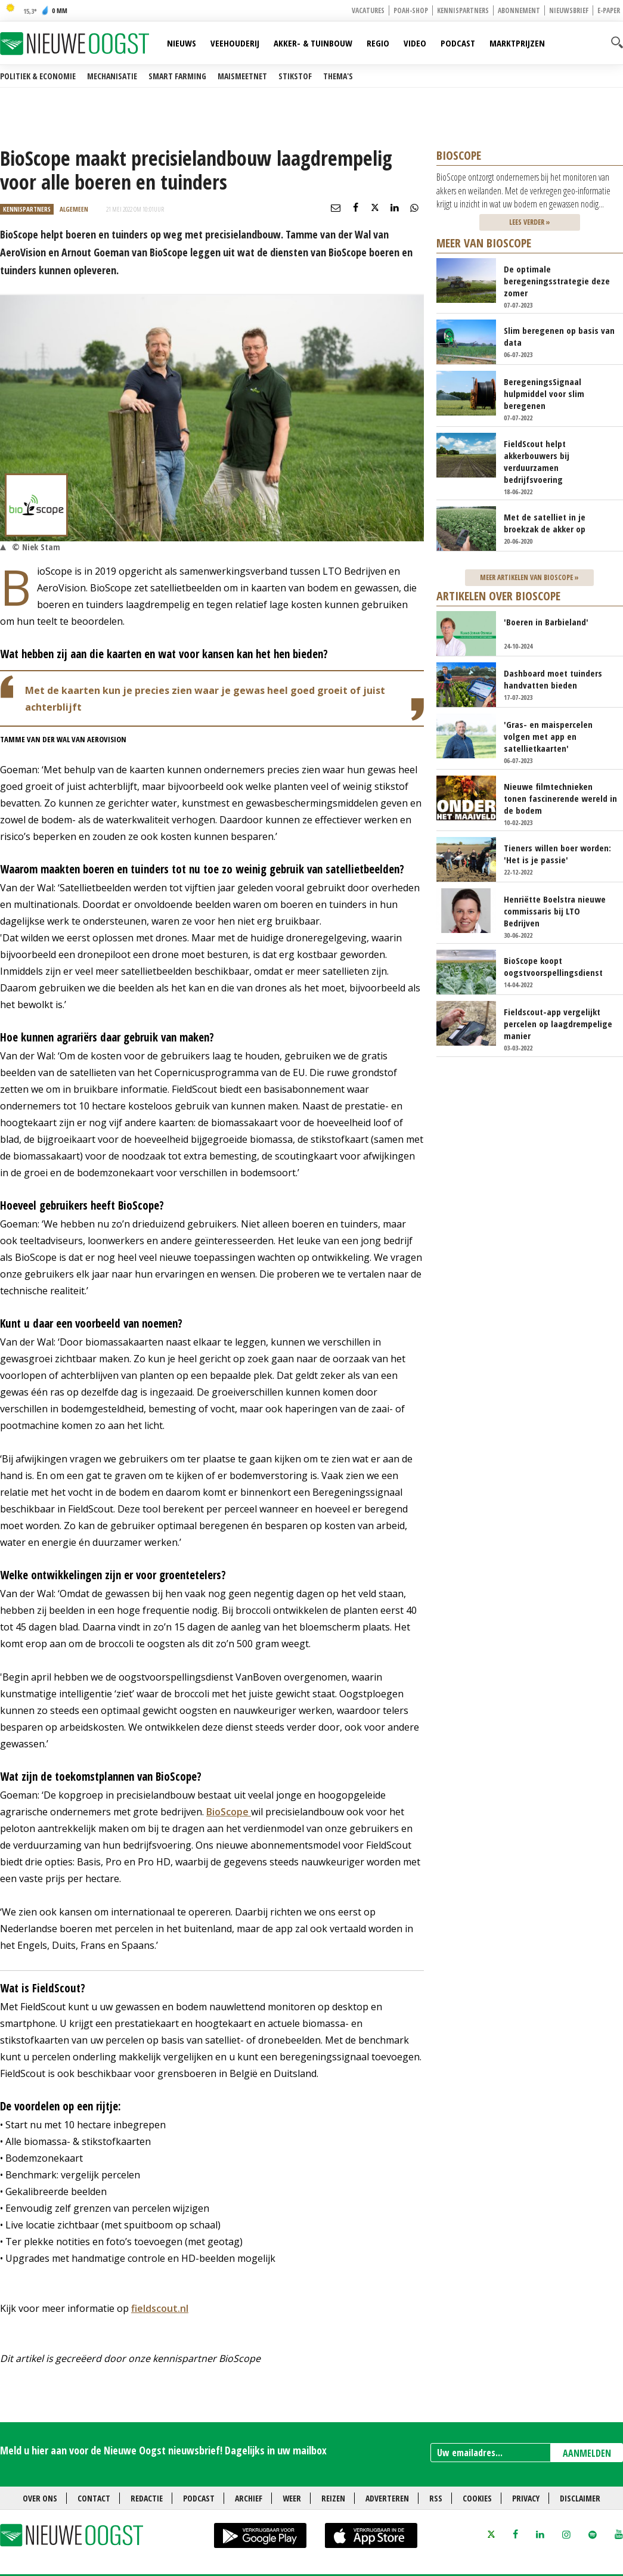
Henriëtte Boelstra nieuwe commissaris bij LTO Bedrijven (555, 911)
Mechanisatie (112, 76)
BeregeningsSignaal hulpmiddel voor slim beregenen (544, 393)
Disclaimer (580, 2498)
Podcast (458, 43)
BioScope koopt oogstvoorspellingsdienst (553, 966)
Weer (292, 2498)
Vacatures (368, 10)
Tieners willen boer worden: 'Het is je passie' (557, 854)
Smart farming (177, 76)
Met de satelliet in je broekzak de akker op (544, 523)
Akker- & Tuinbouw (313, 43)
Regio (378, 43)
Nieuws (181, 43)
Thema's (338, 76)
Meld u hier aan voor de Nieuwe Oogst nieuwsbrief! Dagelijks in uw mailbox (163, 2450)
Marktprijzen (517, 43)
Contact (94, 2498)
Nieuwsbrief (568, 10)
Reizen (333, 2498)
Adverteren (387, 2498)
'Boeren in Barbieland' (546, 622)
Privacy (526, 2498)
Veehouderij (234, 43)
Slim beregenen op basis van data (559, 336)
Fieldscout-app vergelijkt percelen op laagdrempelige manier (558, 1023)
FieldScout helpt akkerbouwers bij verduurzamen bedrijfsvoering (536, 461)
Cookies (477, 2498)
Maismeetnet (242, 76)
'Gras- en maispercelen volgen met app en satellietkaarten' (548, 736)
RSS (435, 2498)
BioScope (228, 1811)
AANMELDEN (587, 2453)
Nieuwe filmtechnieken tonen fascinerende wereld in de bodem (560, 798)
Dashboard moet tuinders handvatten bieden (553, 679)
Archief (248, 2498)
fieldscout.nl (159, 2308)
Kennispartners (463, 10)
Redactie (147, 2498)
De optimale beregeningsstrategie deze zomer (557, 281)
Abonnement (519, 10)
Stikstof (295, 76)
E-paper (608, 10)
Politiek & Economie (38, 76)
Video (415, 43)
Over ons (40, 2498)
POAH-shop (410, 10)
